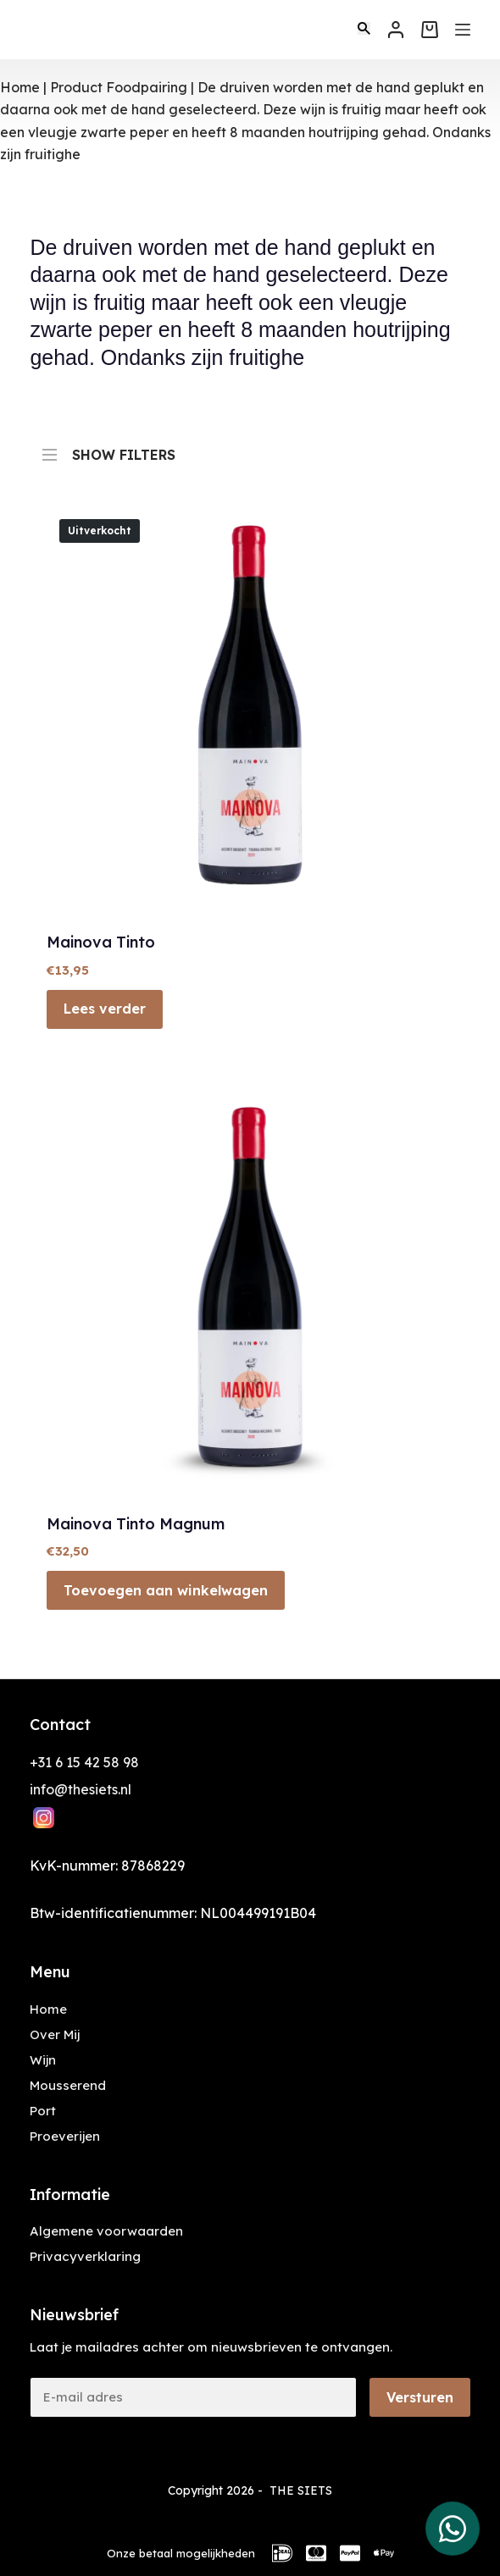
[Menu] (462, 29)
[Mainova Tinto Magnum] (250, 1291)
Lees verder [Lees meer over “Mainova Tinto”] (105, 1008)
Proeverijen (65, 2136)
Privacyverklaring (85, 2256)
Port (43, 2111)
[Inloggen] (395, 29)
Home (20, 87)
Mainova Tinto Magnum (136, 1524)
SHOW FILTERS (108, 447)
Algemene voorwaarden (106, 2231)
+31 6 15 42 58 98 (84, 1762)
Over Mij (55, 2034)
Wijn (43, 2060)
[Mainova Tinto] (250, 709)
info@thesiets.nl (80, 1789)
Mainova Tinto (101, 942)
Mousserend (68, 2085)
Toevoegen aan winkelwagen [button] (166, 1590)
